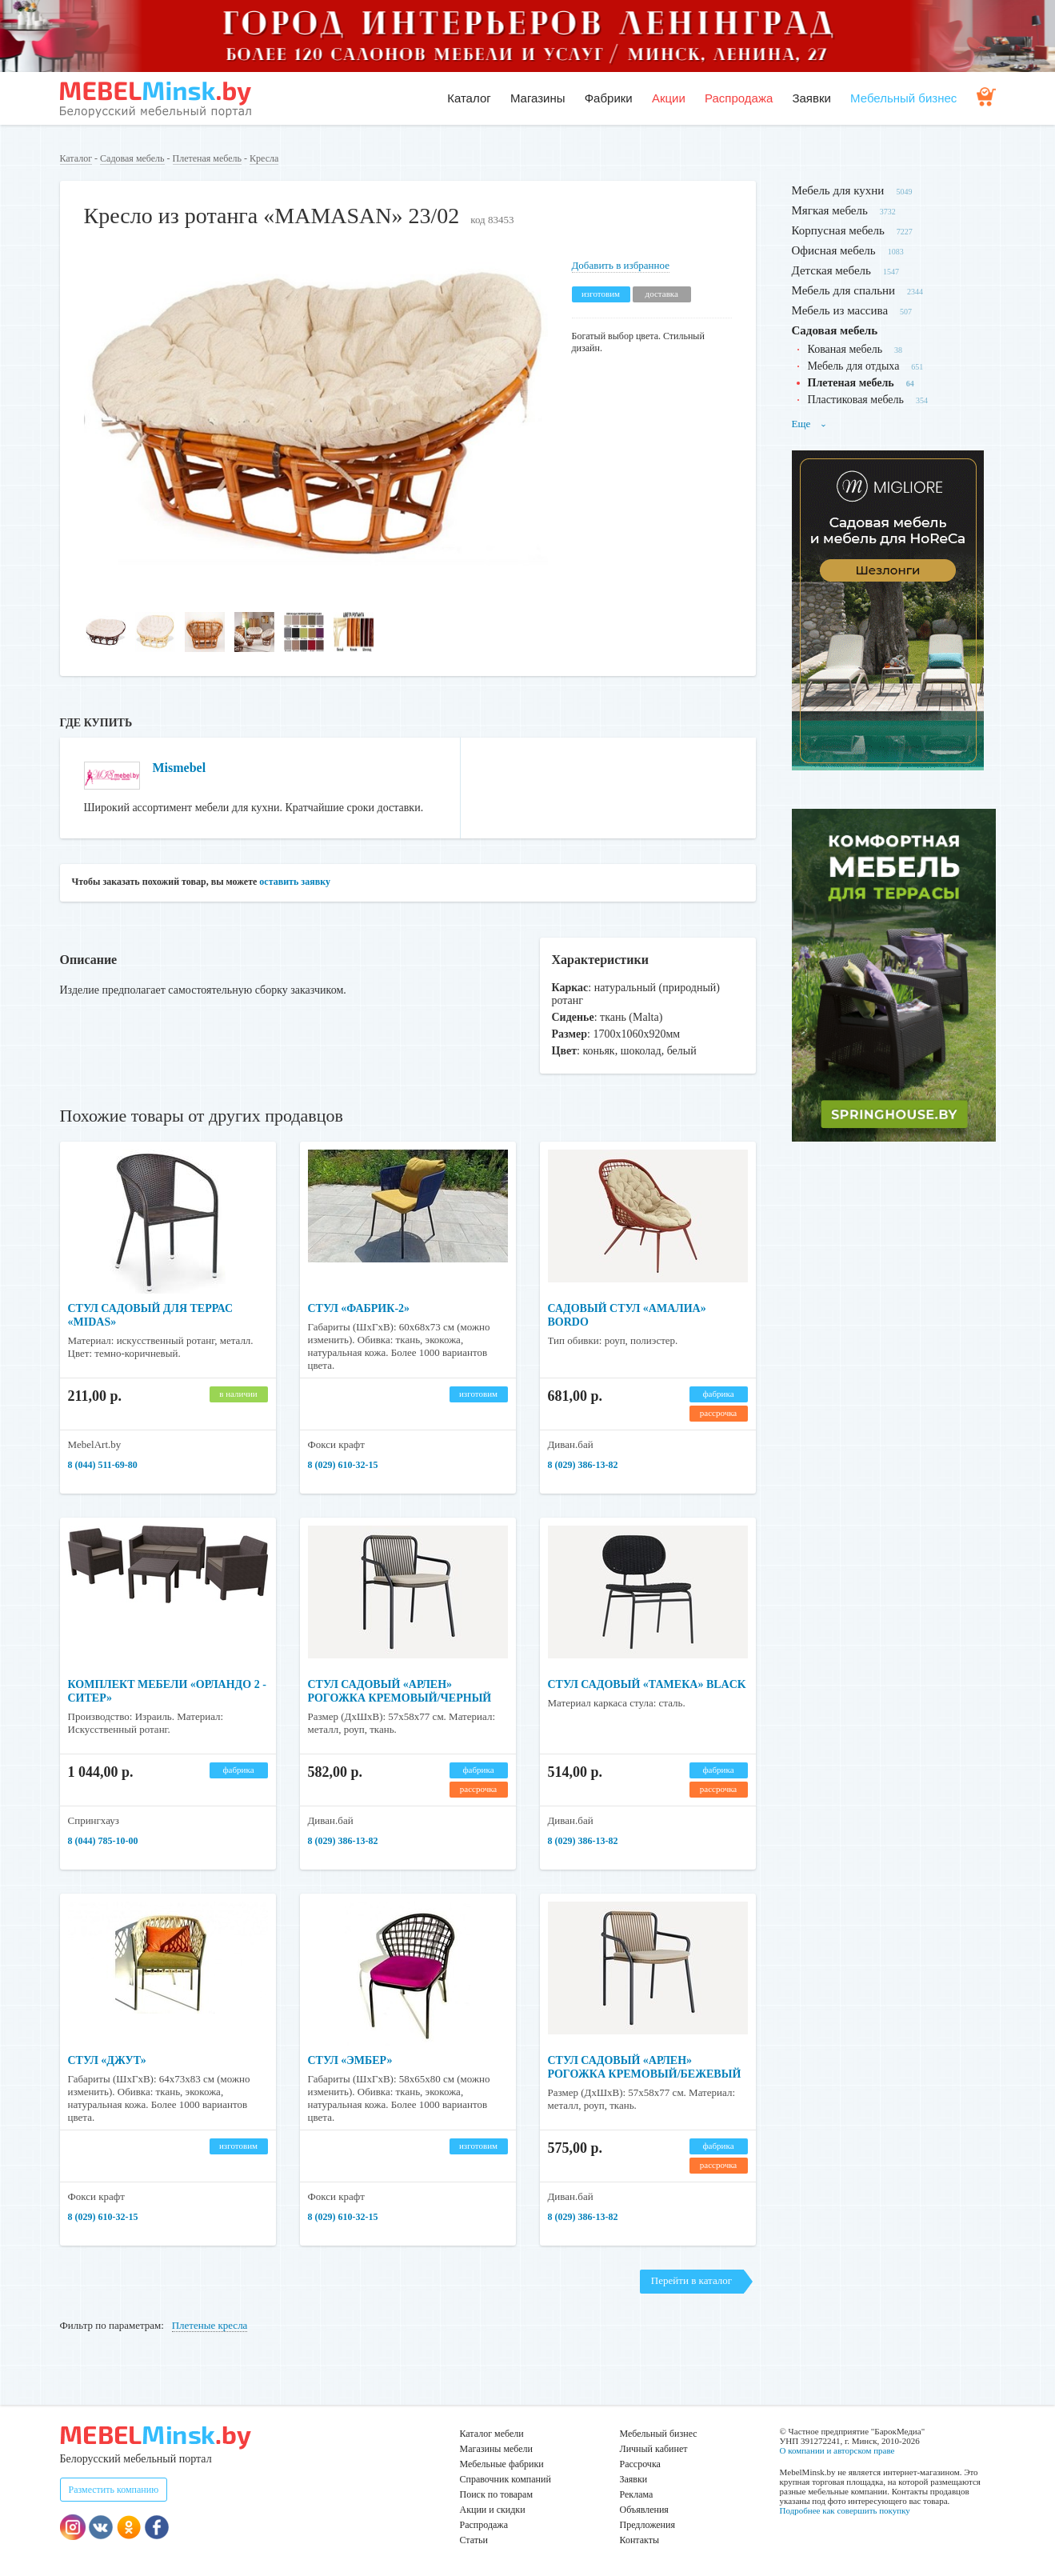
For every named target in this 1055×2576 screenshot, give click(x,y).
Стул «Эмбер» (350, 2060)
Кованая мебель (845, 349)
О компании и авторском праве (837, 2450)
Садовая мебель (132, 158)
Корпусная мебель (838, 230)
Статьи (474, 2540)
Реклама (636, 2494)
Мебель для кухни (838, 190)
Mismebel (179, 767)
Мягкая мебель (830, 210)
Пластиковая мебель (856, 400)
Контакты (640, 2540)
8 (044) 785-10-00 (103, 1840)
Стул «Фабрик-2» (359, 1308)
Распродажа (739, 98)
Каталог (469, 98)
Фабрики (609, 98)
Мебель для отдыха (854, 366)
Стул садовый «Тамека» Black (647, 1684)
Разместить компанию (114, 2489)
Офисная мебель (834, 250)
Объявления (644, 2509)
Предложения (647, 2524)
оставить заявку (294, 881)
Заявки (811, 98)
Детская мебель (831, 270)
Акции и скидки (493, 2509)
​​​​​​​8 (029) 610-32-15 (343, 1464)
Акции (668, 98)
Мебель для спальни (844, 290)
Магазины (537, 98)
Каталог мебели (492, 2433)
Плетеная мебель (207, 158)
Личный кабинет (654, 2448)
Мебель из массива (840, 310)
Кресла (264, 158)
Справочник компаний (505, 2479)
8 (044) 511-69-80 (103, 1464)
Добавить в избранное (620, 265)
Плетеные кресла (210, 2325)
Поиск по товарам (496, 2494)
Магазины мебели (496, 2448)
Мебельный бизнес (903, 98)
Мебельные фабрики (502, 2464)
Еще (809, 424)
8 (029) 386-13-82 (583, 1464)
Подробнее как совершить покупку (845, 2510)
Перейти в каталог (691, 2280)
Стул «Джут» (107, 2060)
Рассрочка (640, 2464)
